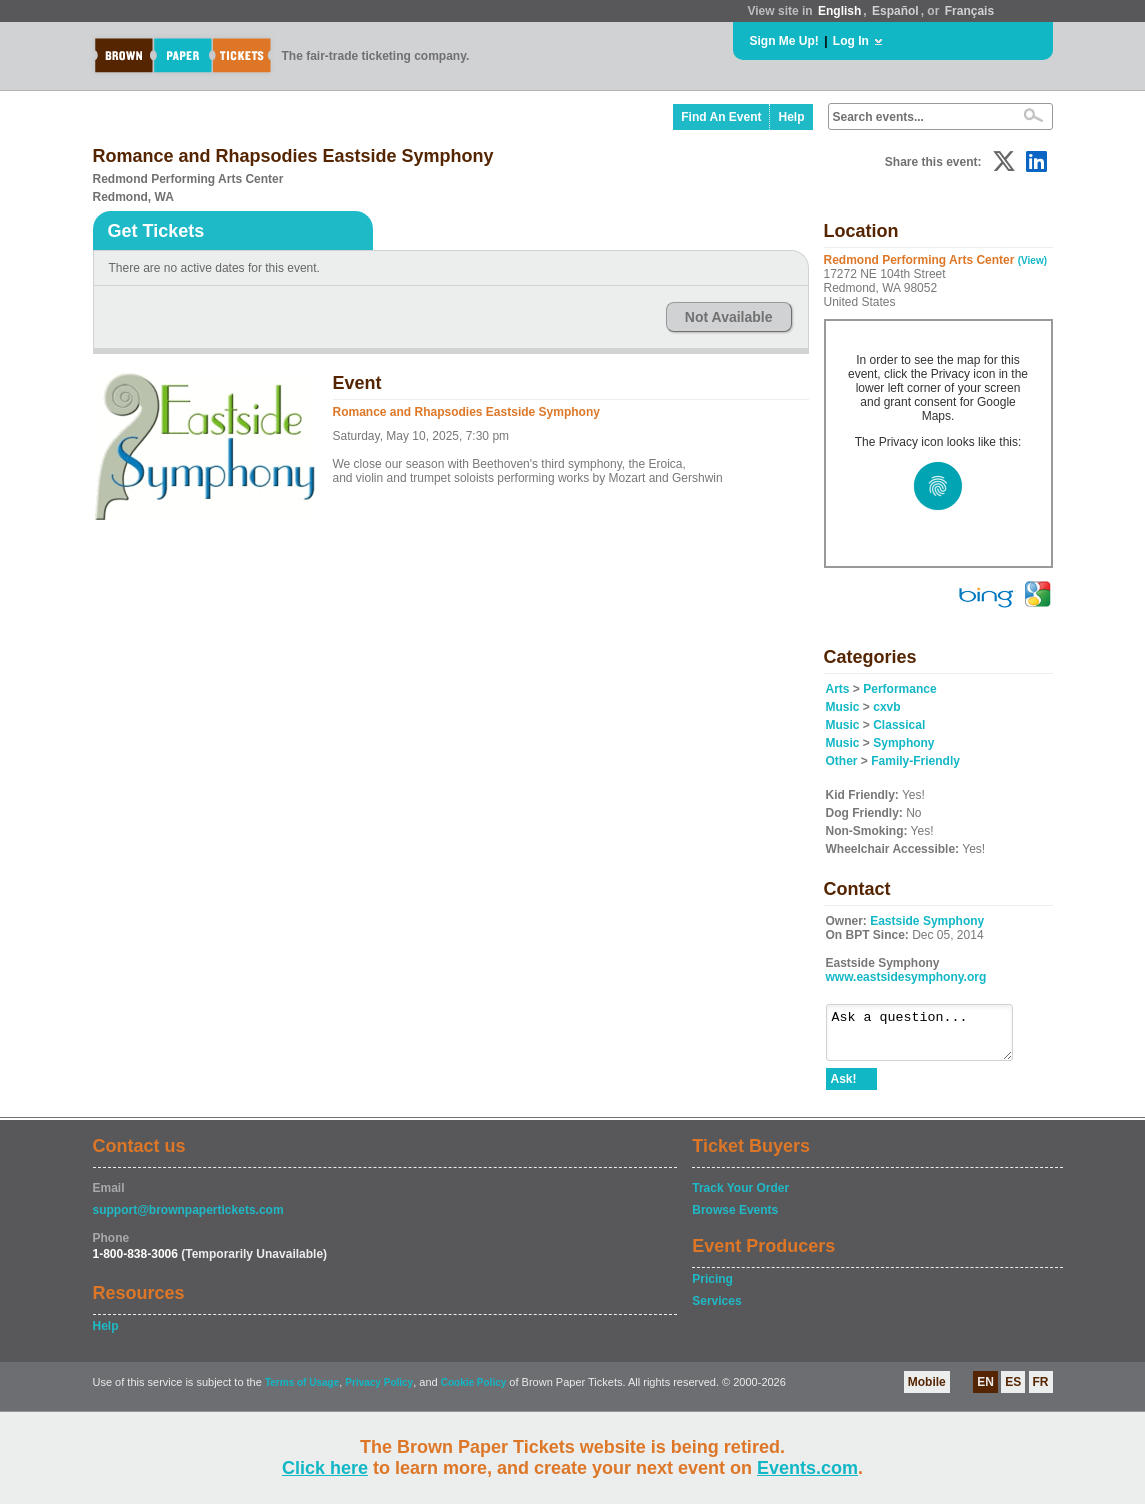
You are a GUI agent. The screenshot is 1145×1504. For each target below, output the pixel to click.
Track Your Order (740, 1197)
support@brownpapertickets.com (188, 1219)
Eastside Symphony (927, 921)
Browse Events (735, 1219)
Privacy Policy (379, 1391)
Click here (325, 1468)
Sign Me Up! (784, 41)
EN (985, 1391)
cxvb (886, 707)
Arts (838, 689)
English (839, 11)
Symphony (903, 743)
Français (969, 11)
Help (791, 117)
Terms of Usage (302, 1391)
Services (716, 1310)
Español (895, 11)
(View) (1032, 260)
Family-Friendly (915, 761)
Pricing (712, 1288)
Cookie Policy (474, 1391)
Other (842, 761)
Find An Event (721, 117)
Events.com (807, 1468)
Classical (899, 725)
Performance (899, 689)
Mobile (927, 1391)
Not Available (729, 317)
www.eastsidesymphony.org (906, 977)
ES (1013, 1391)
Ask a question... (929, 1037)
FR (1041, 1391)
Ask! (844, 1088)
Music (843, 707)
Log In (851, 41)
